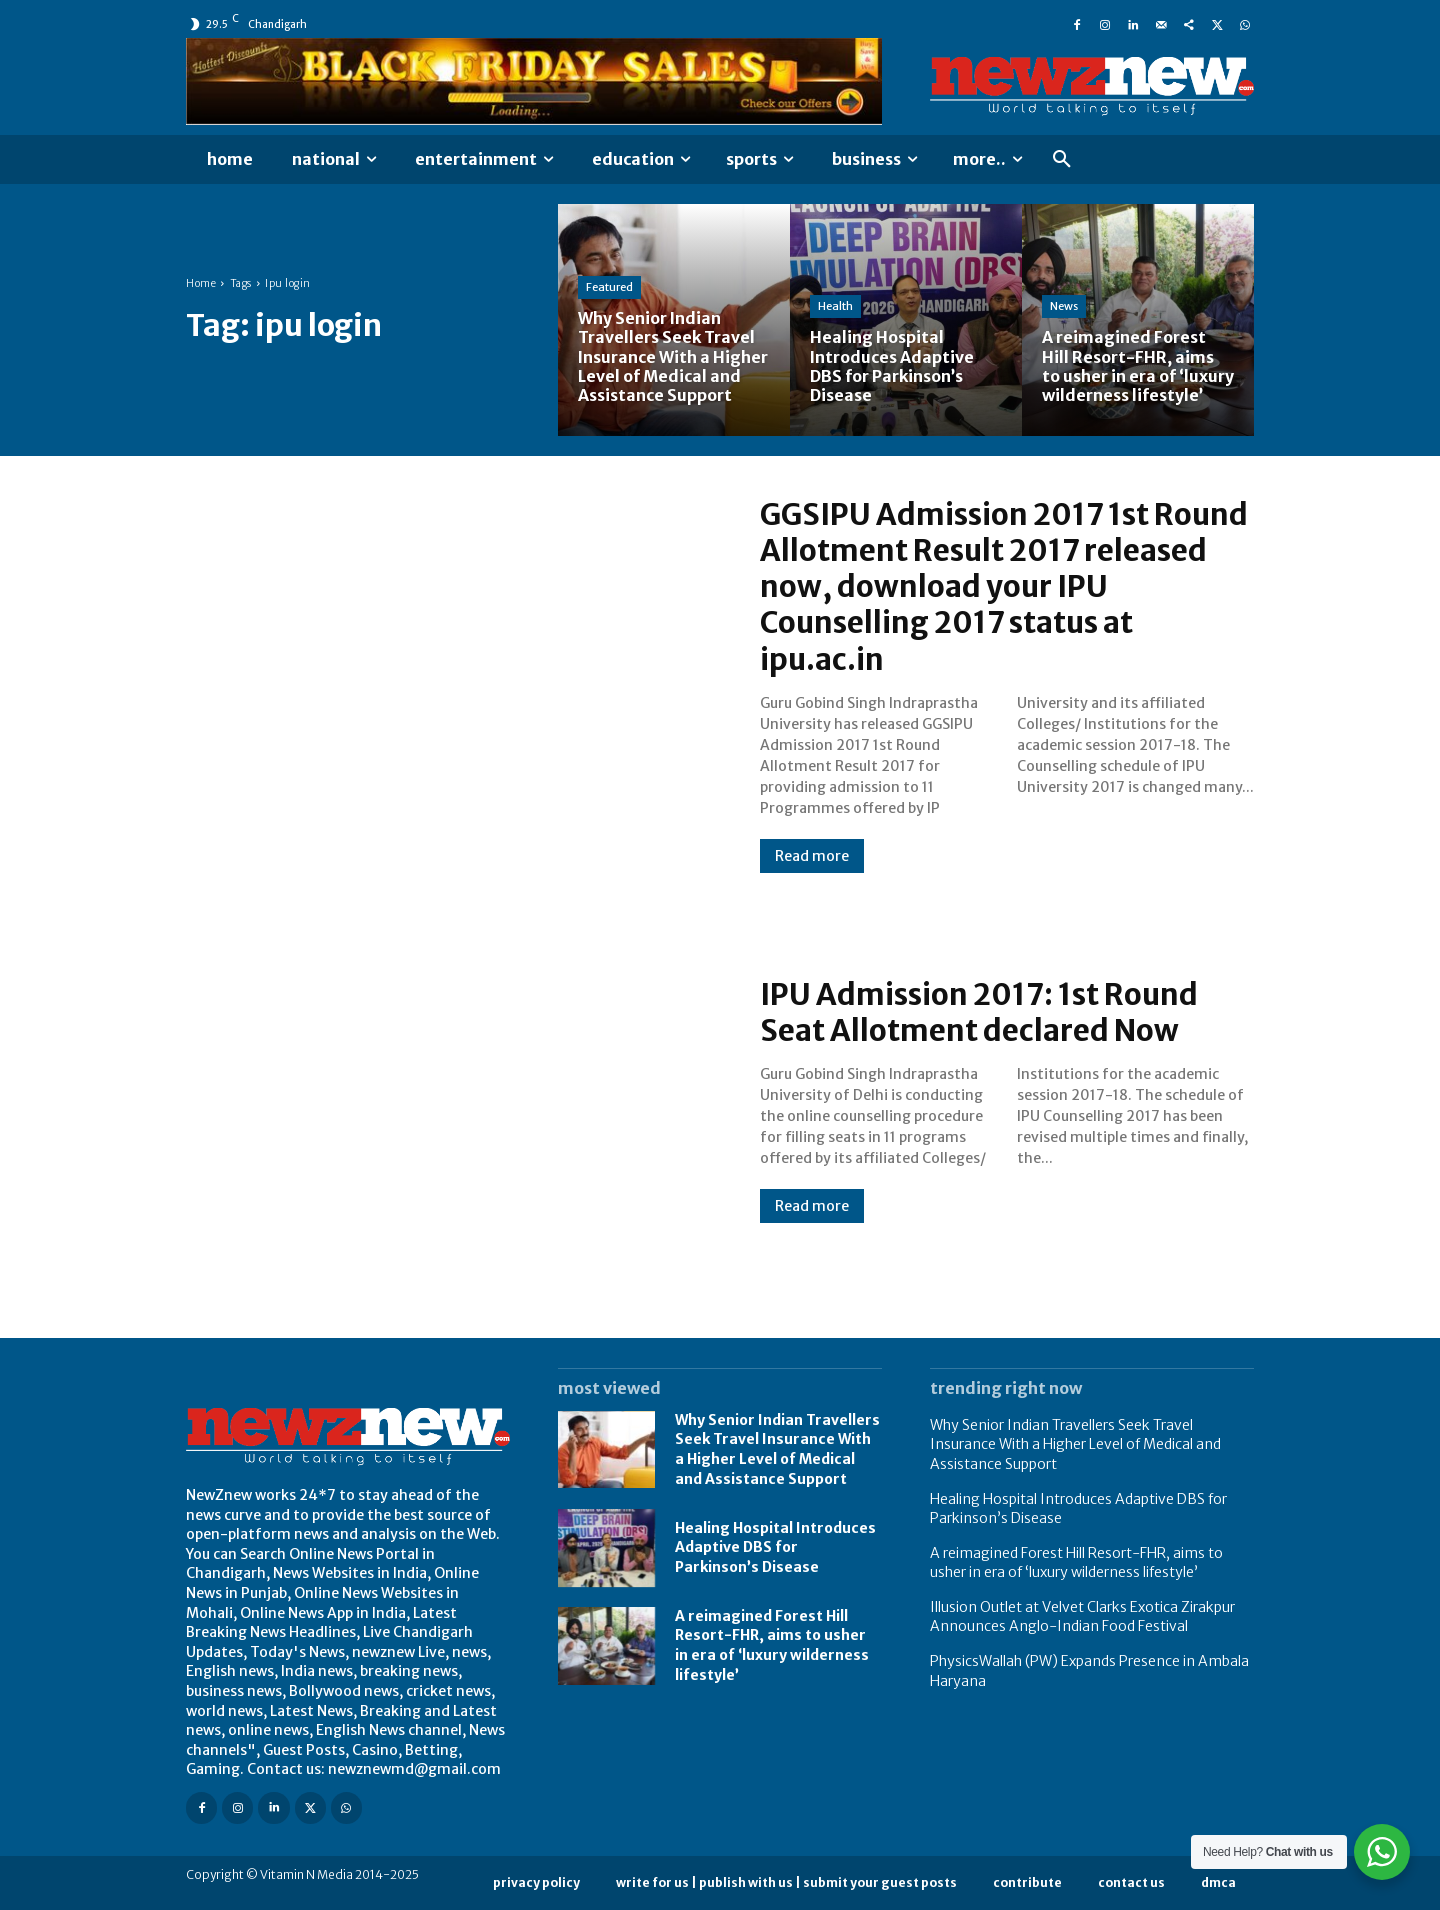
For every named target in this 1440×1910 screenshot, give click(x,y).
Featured (609, 287)
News (1064, 306)
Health (835, 306)
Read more (812, 855)
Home (201, 283)
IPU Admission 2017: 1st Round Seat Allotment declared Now (983, 1012)
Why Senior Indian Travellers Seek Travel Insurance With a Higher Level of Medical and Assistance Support (777, 1448)
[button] (1062, 160)
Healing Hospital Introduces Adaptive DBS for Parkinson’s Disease (775, 1546)
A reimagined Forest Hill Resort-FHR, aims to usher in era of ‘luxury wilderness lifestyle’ (1076, 1562)
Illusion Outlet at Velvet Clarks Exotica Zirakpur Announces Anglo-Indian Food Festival (1082, 1616)
